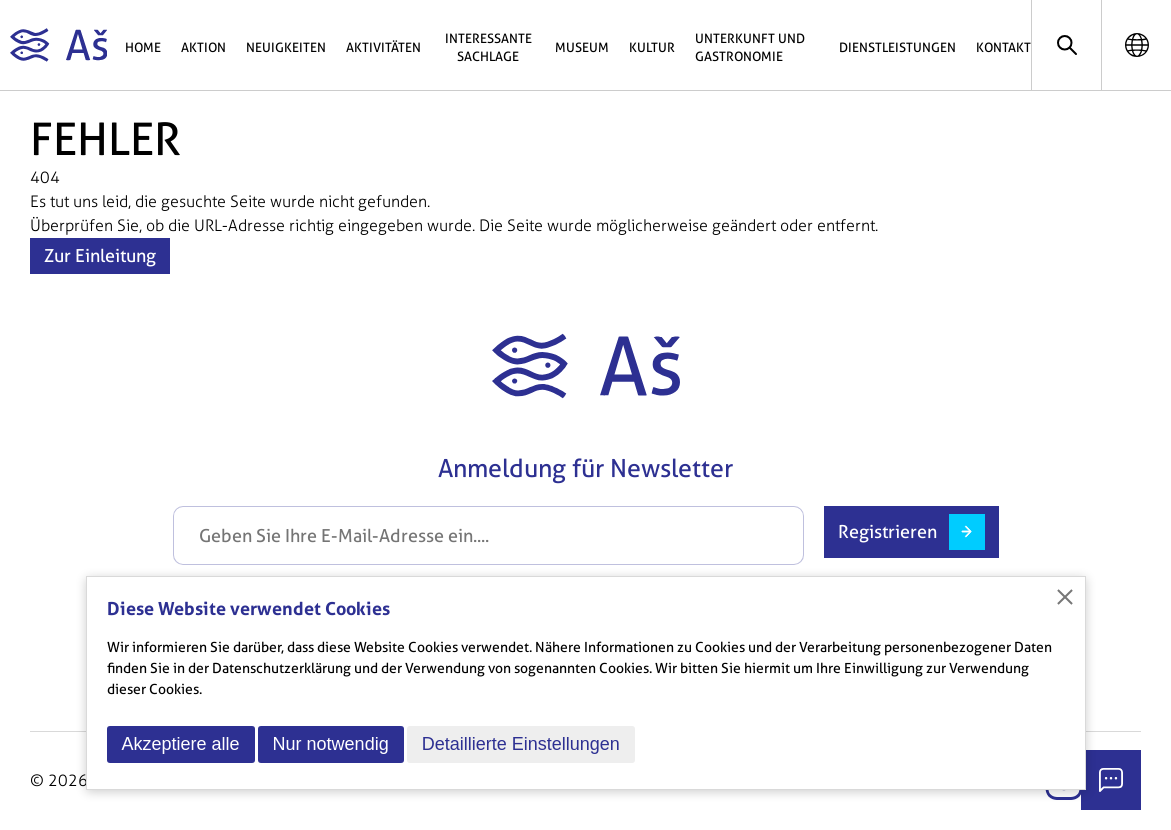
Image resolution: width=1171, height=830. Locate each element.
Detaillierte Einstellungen (521, 744)
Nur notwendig (331, 744)
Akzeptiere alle (181, 744)
